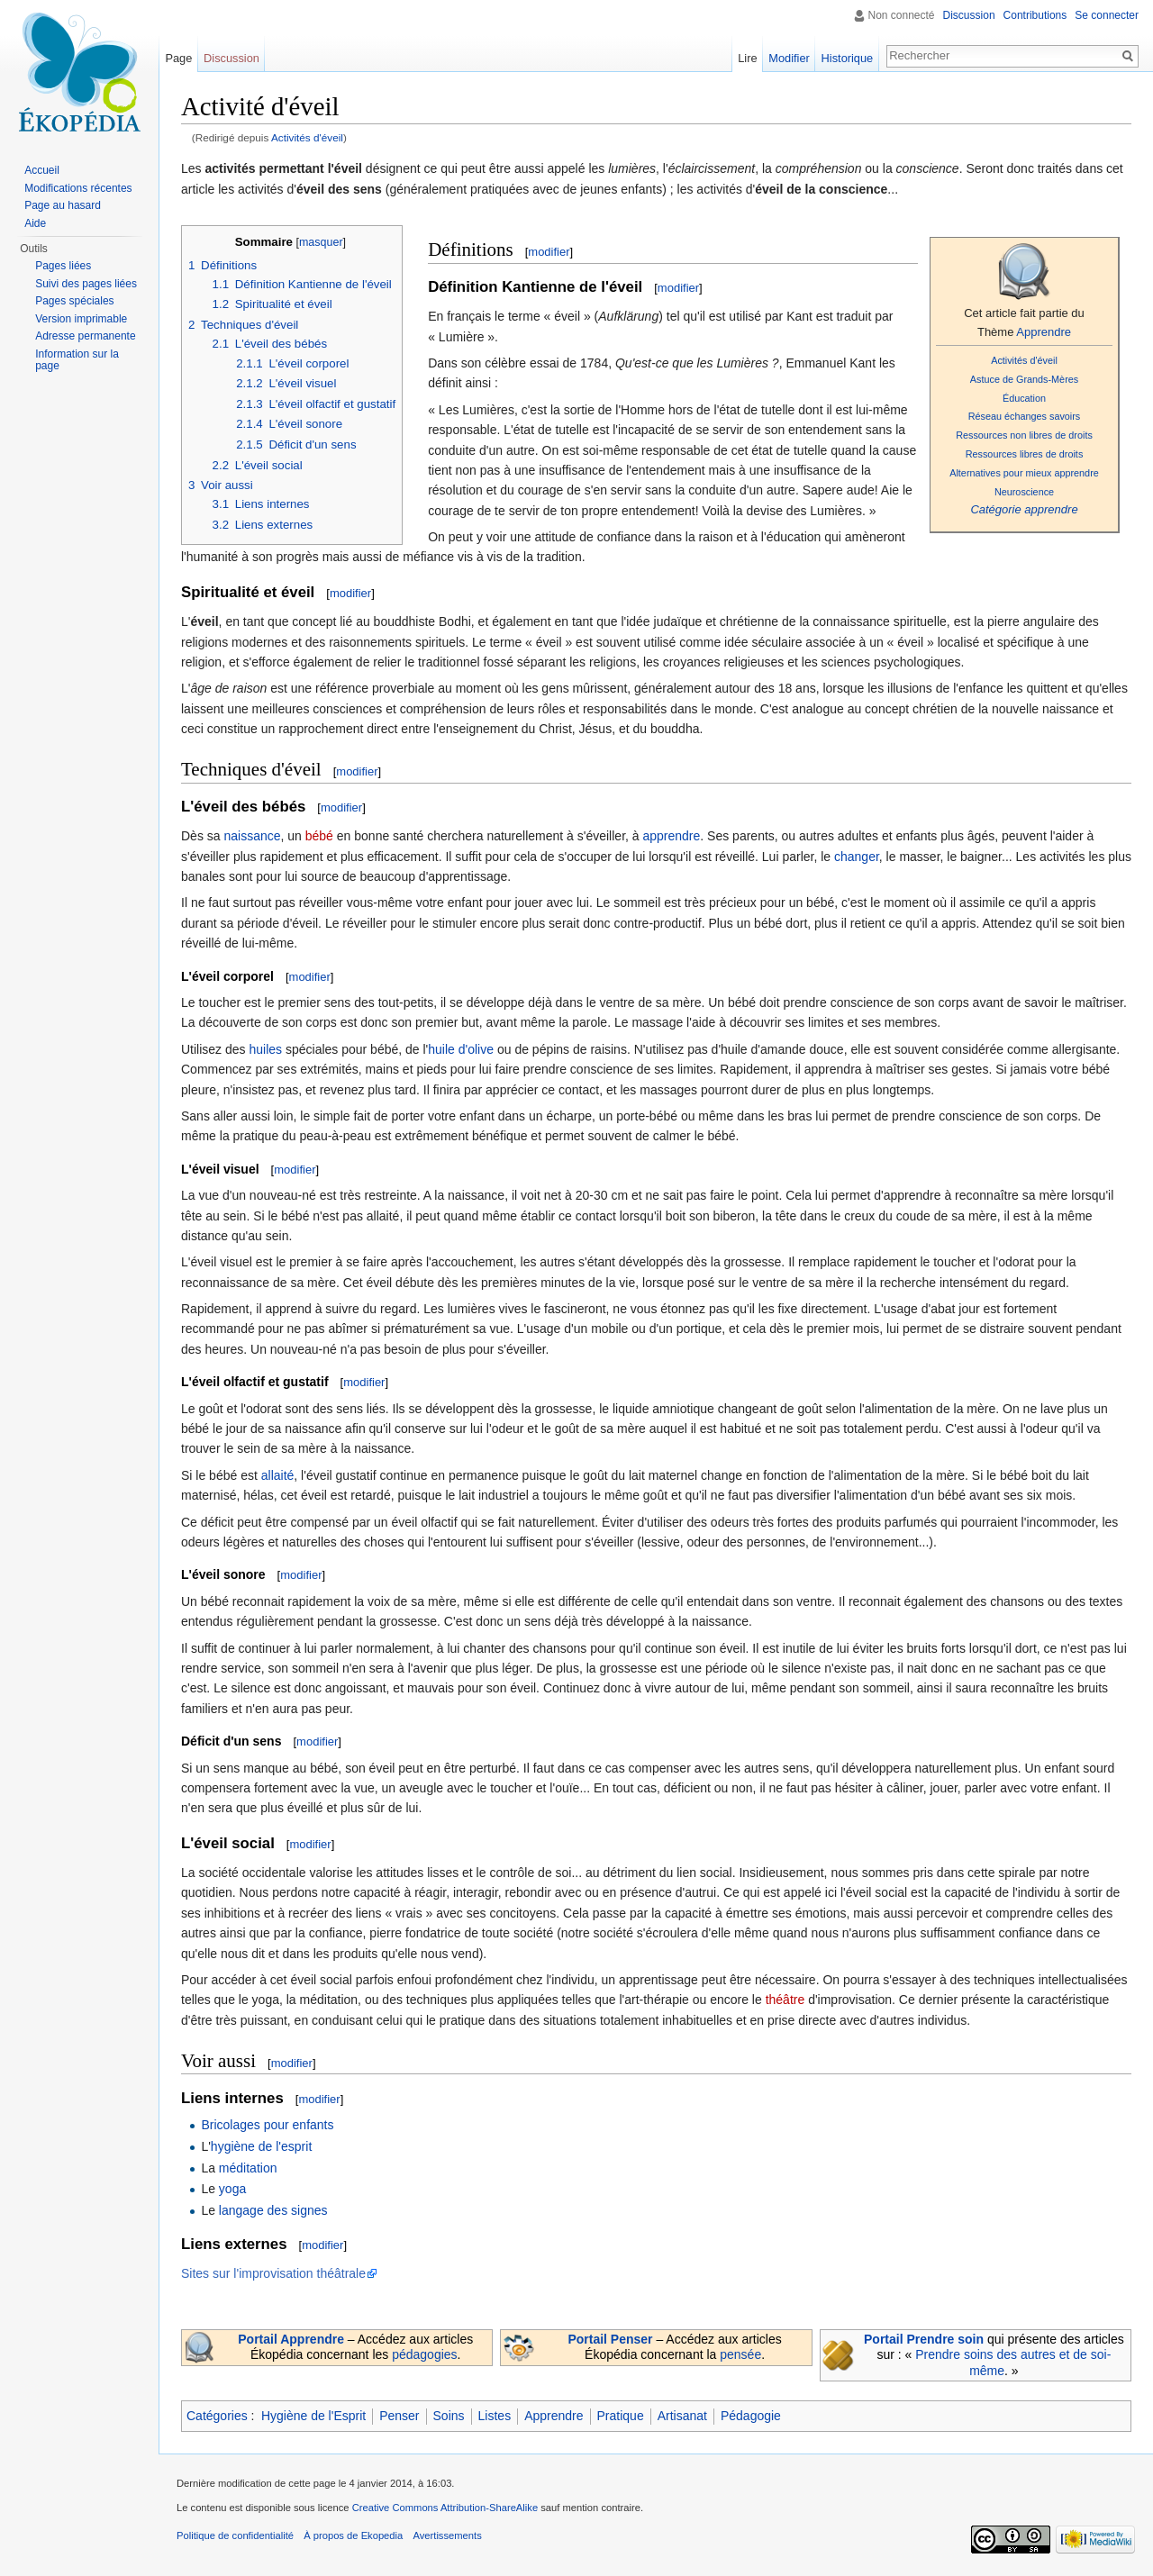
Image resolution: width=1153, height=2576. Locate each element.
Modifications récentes (78, 188)
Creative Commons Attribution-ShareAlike (445, 2507)
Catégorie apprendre (1023, 509)
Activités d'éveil (307, 137)
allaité (278, 1475)
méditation (248, 2168)
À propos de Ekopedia (353, 2535)
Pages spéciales (74, 301)
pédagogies (424, 2354)
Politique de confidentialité (235, 2535)
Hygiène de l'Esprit (313, 2415)
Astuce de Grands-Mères (1024, 379)
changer (856, 856)
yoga (232, 2188)
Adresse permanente (85, 336)
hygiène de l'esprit (261, 2146)
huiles (265, 1049)
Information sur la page (77, 360)
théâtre (785, 1999)
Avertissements (447, 2535)
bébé (319, 836)
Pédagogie (751, 2415)
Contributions (1035, 15)
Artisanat (682, 2415)
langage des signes (273, 2210)
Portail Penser (609, 2339)
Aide (35, 223)
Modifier (789, 58)
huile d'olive (461, 1049)
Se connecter (1107, 15)
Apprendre (1043, 332)
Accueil (41, 170)
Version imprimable (81, 319)
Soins (449, 2415)
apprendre (671, 836)
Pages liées (63, 265)
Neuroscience (1024, 491)
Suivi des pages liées (86, 283)
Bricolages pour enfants (267, 2125)
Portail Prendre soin (924, 2339)
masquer (321, 242)
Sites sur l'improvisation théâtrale (273, 2273)
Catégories (217, 2415)
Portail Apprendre (291, 2339)
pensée (740, 2354)
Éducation (1024, 398)
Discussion (969, 15)
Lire (747, 58)
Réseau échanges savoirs (1024, 416)
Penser (399, 2415)
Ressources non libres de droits (1024, 435)
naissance (251, 836)
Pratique (620, 2415)
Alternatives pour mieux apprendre (1024, 472)
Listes (495, 2415)
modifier (548, 252)
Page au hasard (62, 205)
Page (178, 58)
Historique (848, 58)
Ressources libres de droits (1025, 454)
